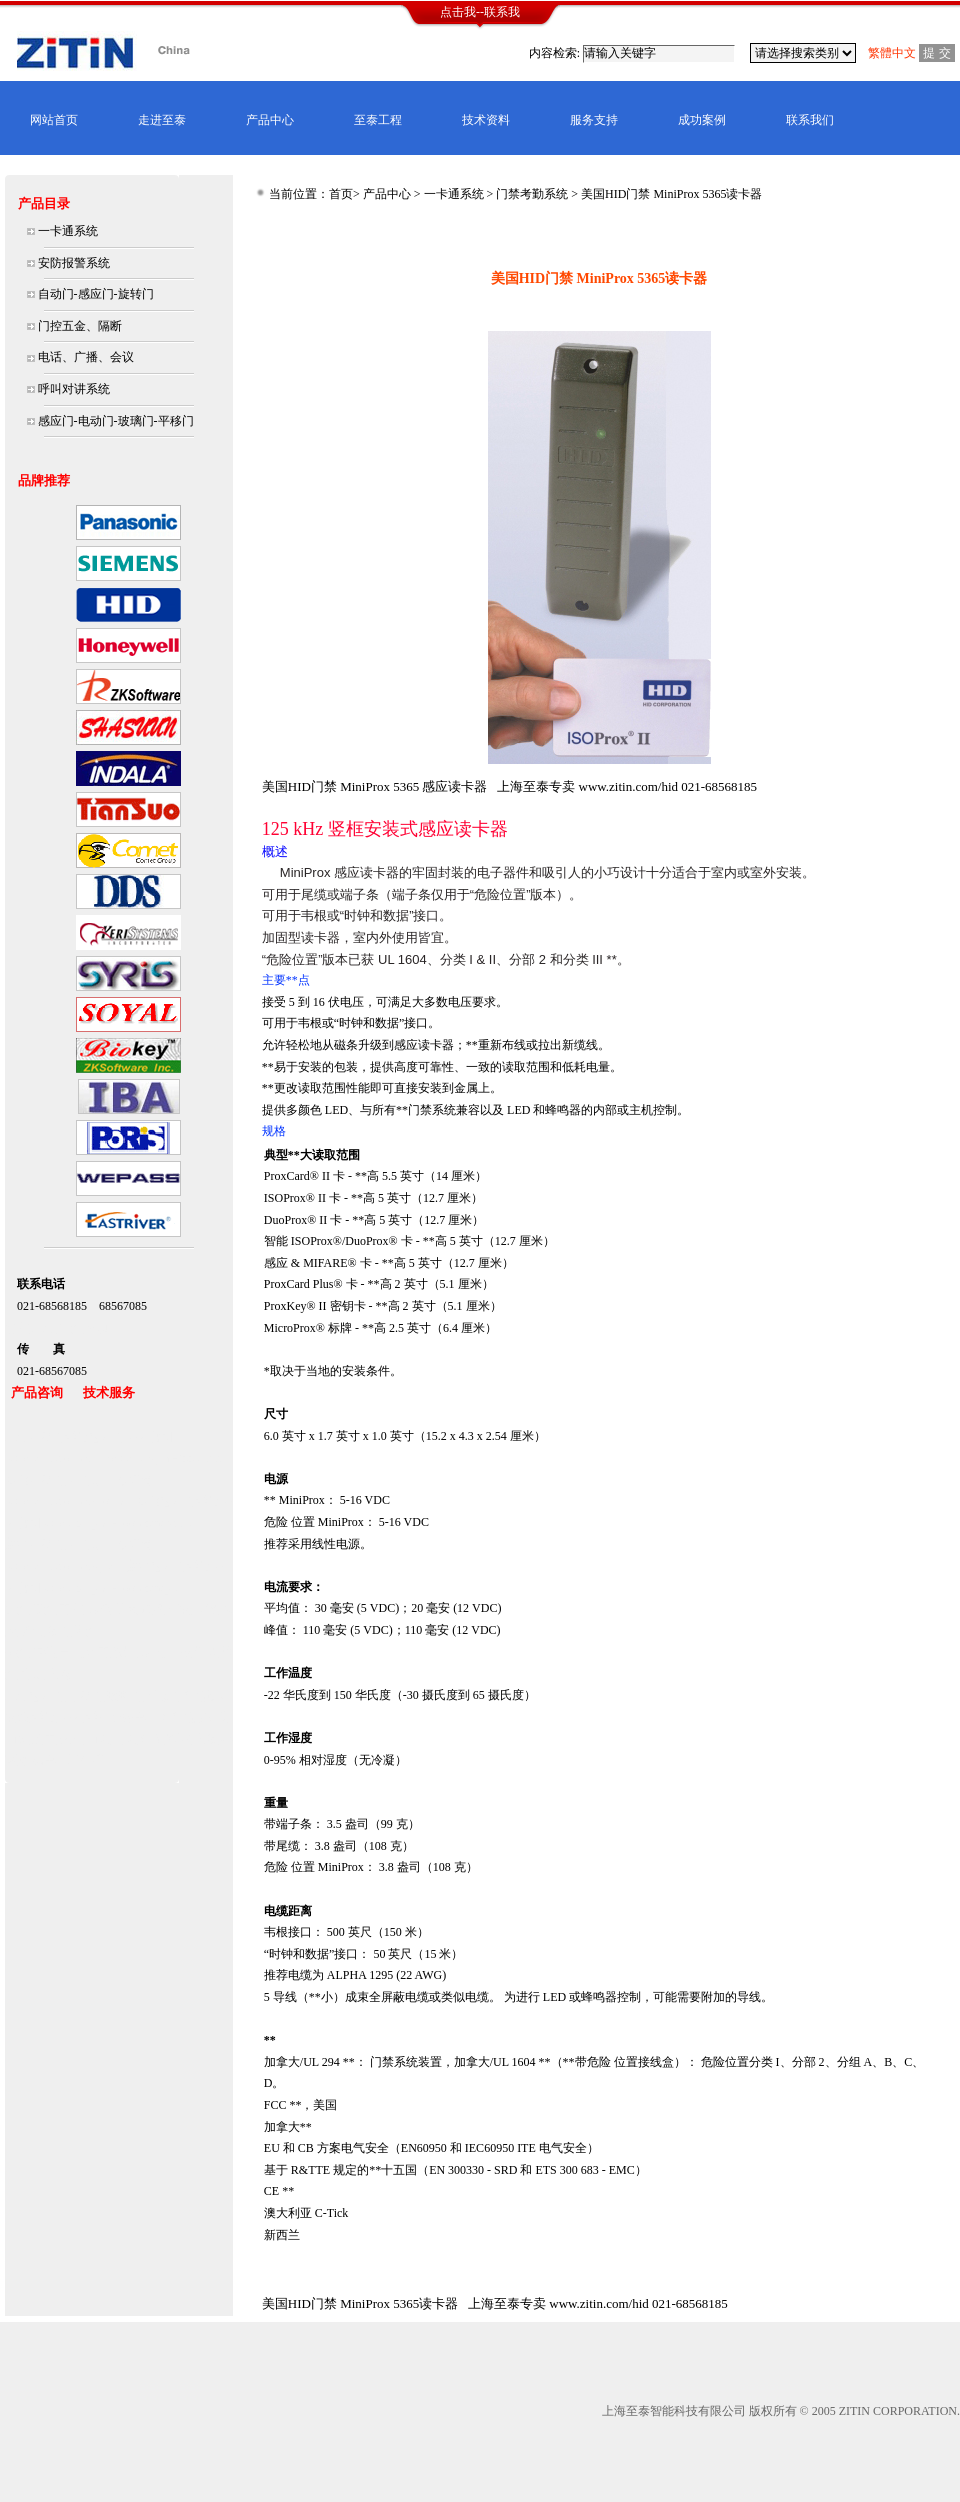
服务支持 (594, 120)
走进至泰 (162, 120)
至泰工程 (378, 120)
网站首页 (54, 120)
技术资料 (486, 120)
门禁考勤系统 (532, 194)
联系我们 (810, 120)
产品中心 (270, 120)
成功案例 (702, 120)
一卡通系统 (454, 194)
